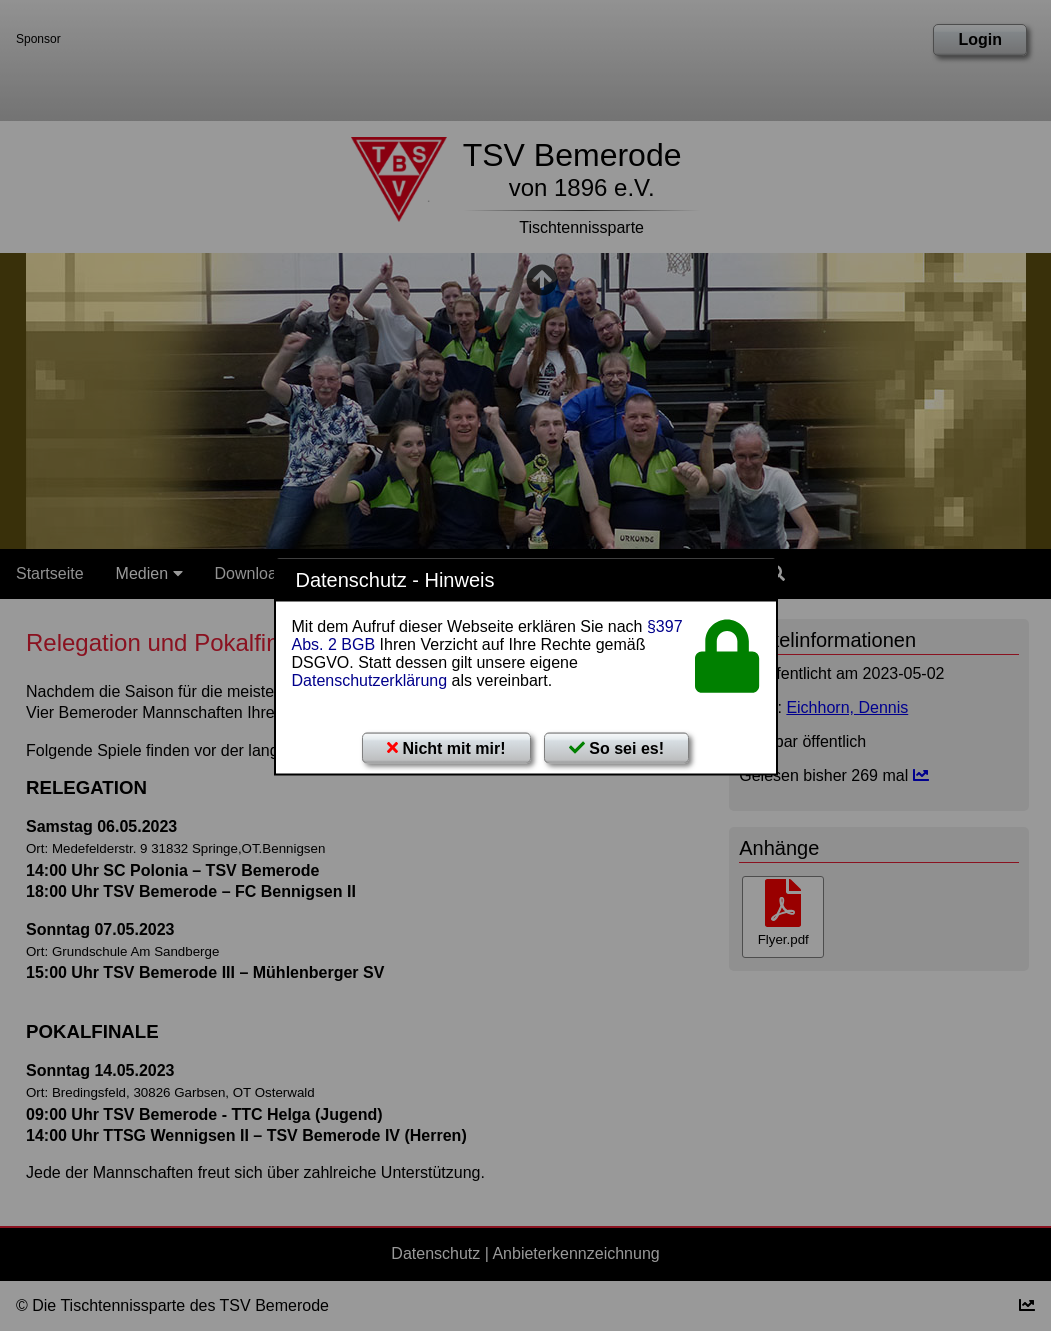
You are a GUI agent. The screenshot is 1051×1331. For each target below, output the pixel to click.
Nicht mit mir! (446, 747)
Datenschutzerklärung (370, 679)
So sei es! (616, 747)
